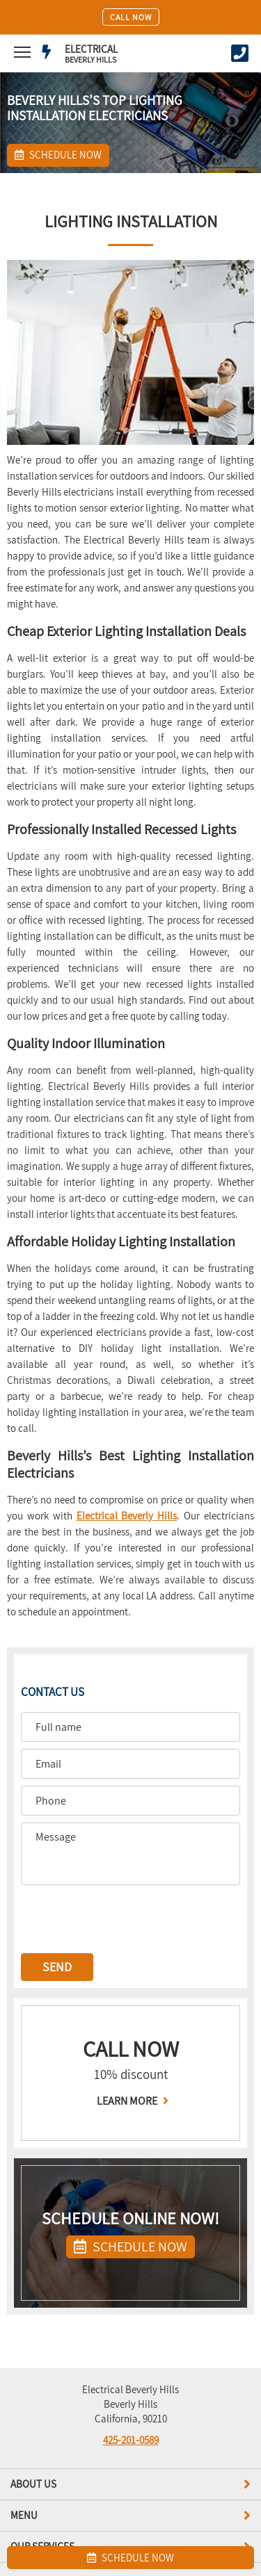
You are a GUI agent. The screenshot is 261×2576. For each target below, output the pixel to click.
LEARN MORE (131, 2101)
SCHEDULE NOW (130, 2246)
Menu (130, 2515)
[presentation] (126, 1919)
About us (130, 2484)
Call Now (131, 17)
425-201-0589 (131, 2440)
